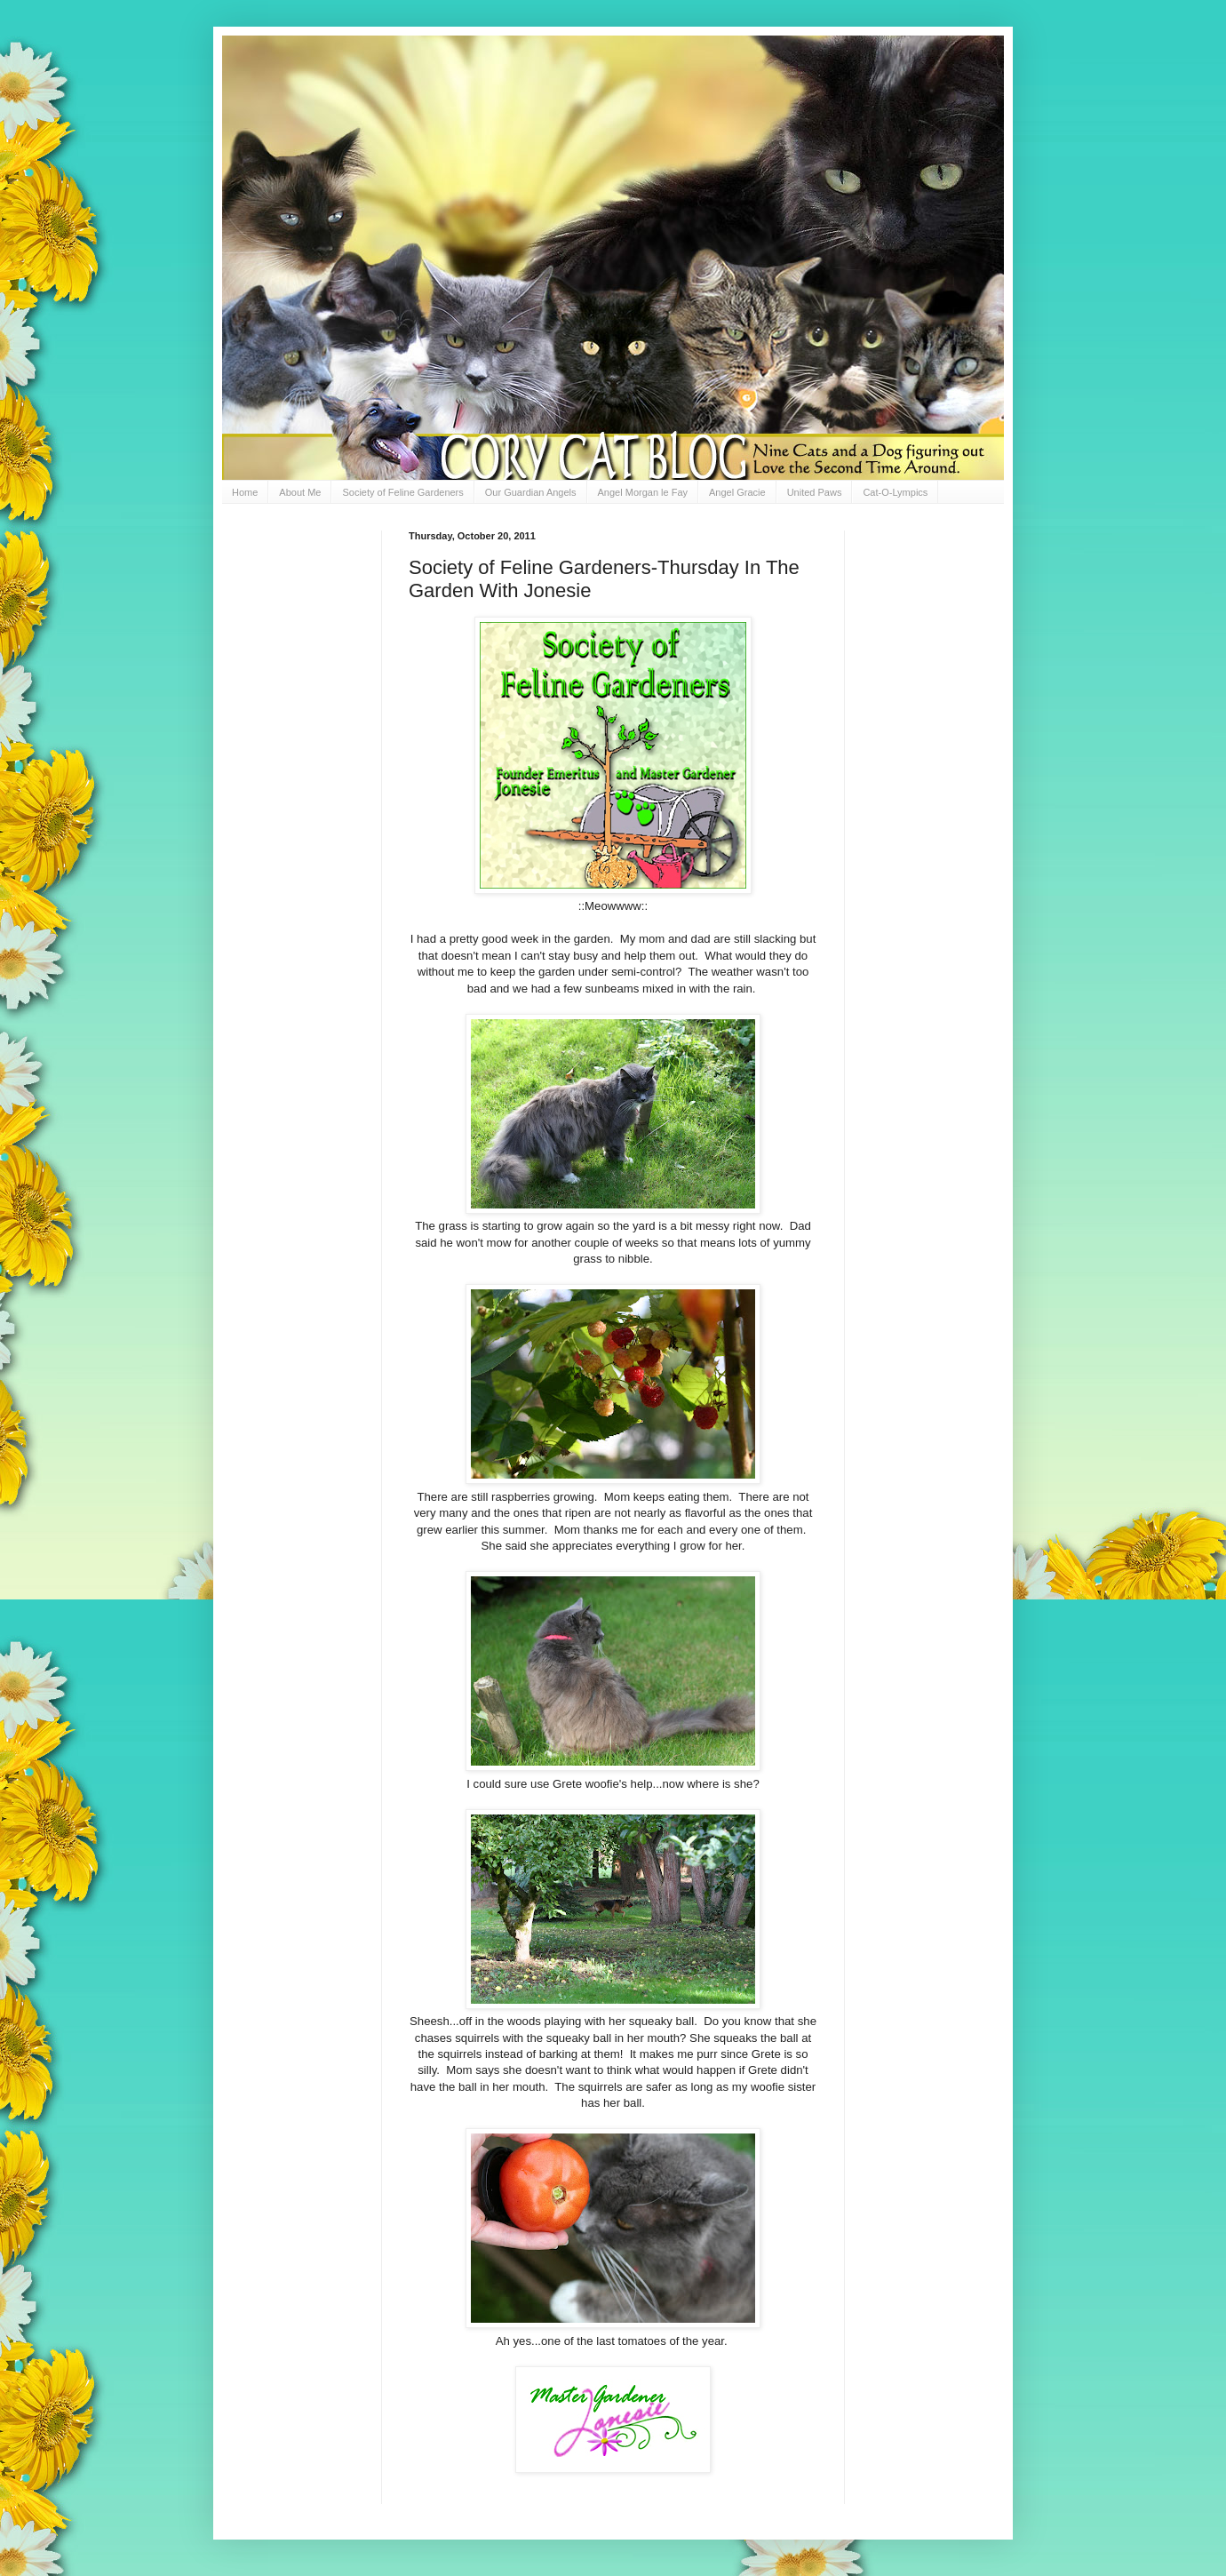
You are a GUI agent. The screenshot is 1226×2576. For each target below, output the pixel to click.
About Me (300, 492)
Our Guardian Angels (531, 492)
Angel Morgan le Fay (643, 492)
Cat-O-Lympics (895, 492)
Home (245, 492)
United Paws (814, 492)
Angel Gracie (737, 492)
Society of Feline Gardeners (402, 492)
